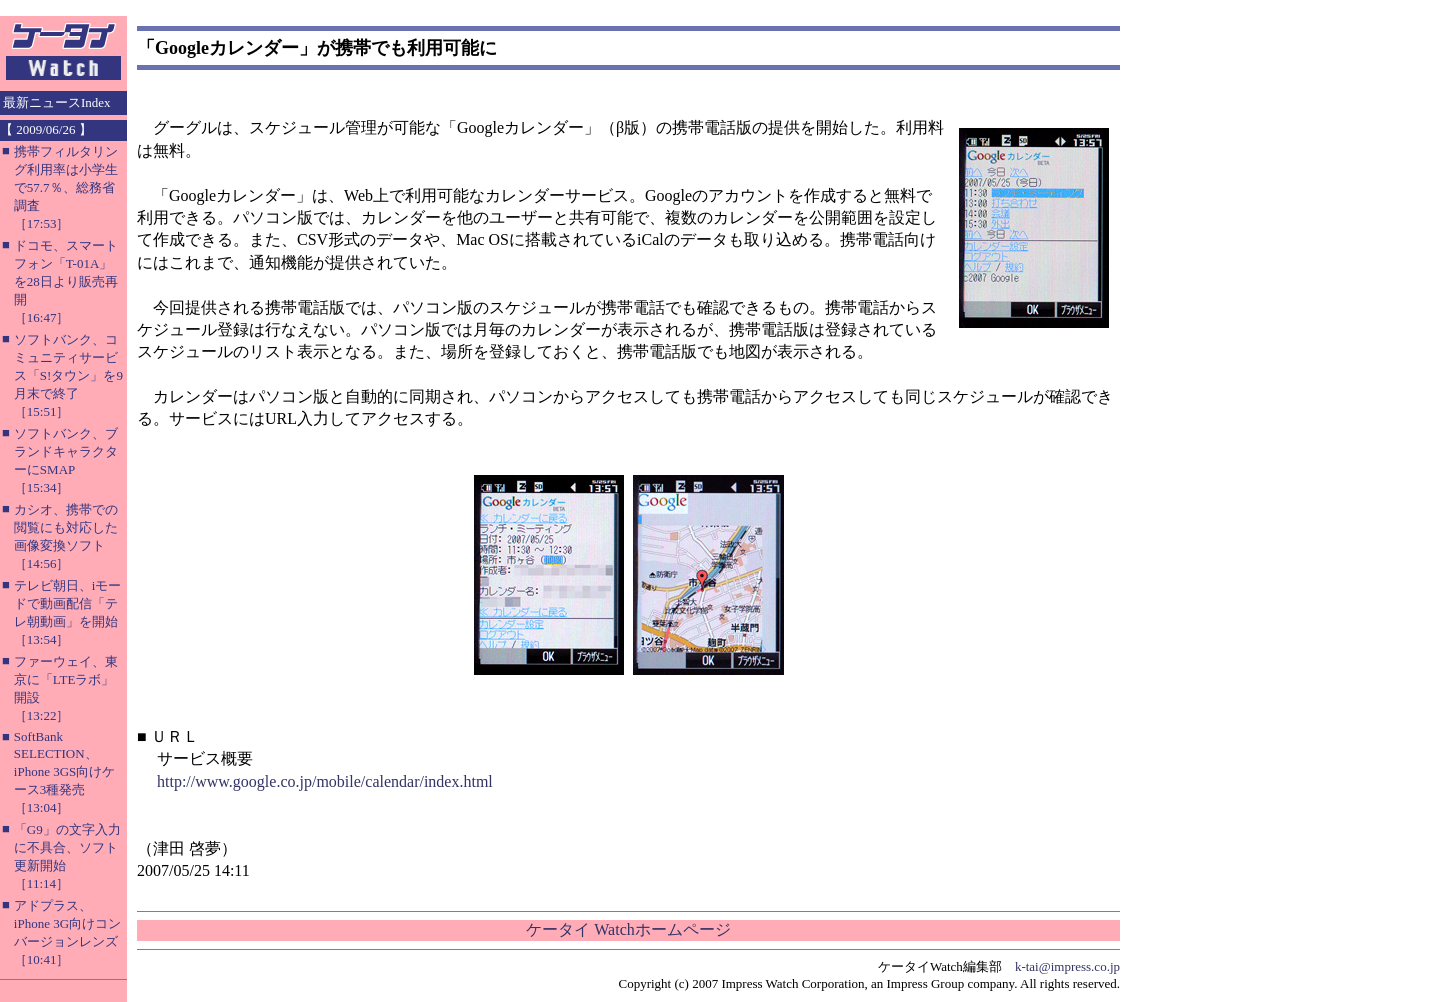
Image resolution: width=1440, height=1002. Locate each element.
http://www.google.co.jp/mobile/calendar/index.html (325, 781)
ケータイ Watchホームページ (628, 929)
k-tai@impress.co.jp (1067, 966)
